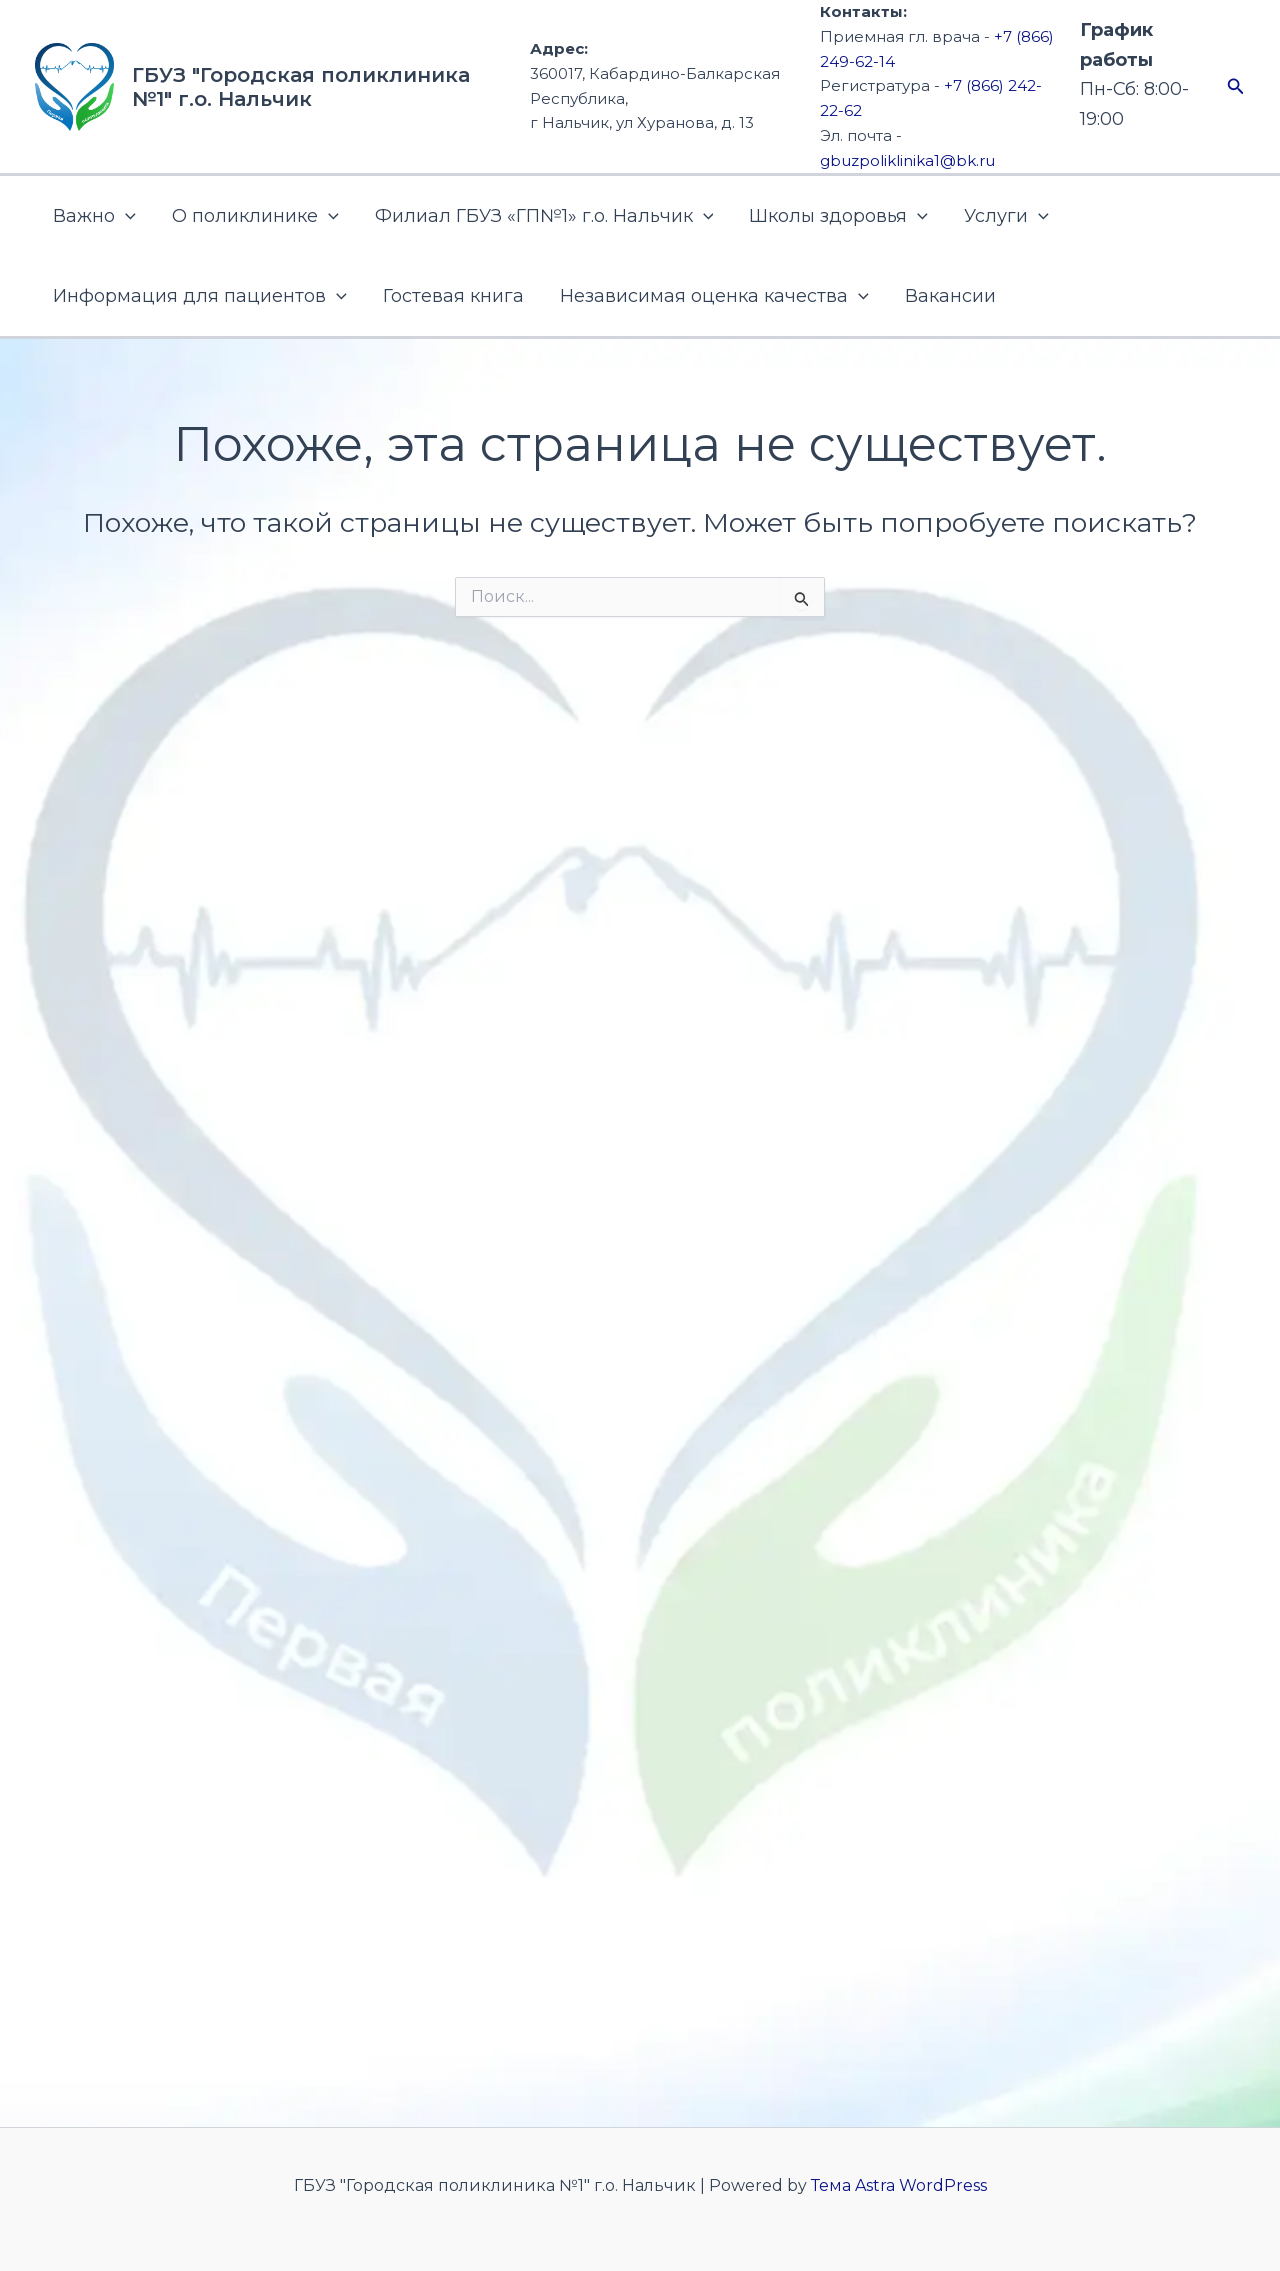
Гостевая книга (453, 296)
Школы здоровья (838, 216)
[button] (1236, 87)
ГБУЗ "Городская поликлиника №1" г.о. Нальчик (301, 87)
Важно (94, 216)
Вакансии (950, 296)
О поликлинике (255, 216)
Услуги (1006, 216)
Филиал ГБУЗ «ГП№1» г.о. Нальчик (544, 216)
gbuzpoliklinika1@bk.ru (907, 160)
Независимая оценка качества (714, 296)
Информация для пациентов (200, 296)
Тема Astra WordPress (899, 2185)
